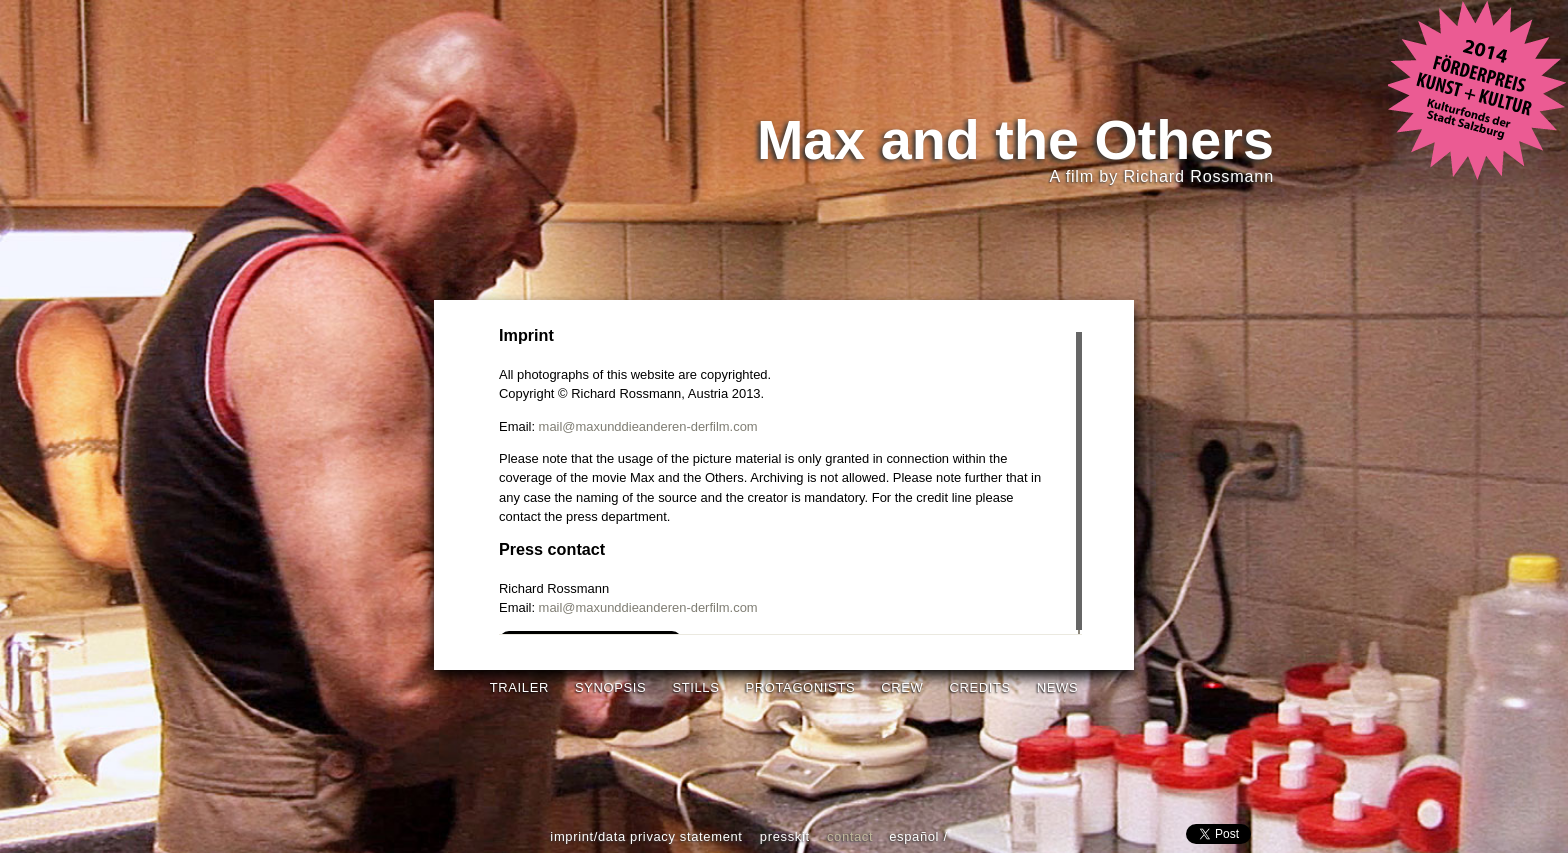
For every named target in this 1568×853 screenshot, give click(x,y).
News (1057, 687)
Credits (979, 687)
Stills (695, 687)
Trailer (519, 687)
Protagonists (801, 687)
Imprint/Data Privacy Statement (646, 836)
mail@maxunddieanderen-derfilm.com (648, 426)
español (914, 836)
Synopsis (610, 687)
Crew (902, 687)
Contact (850, 836)
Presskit (785, 836)
